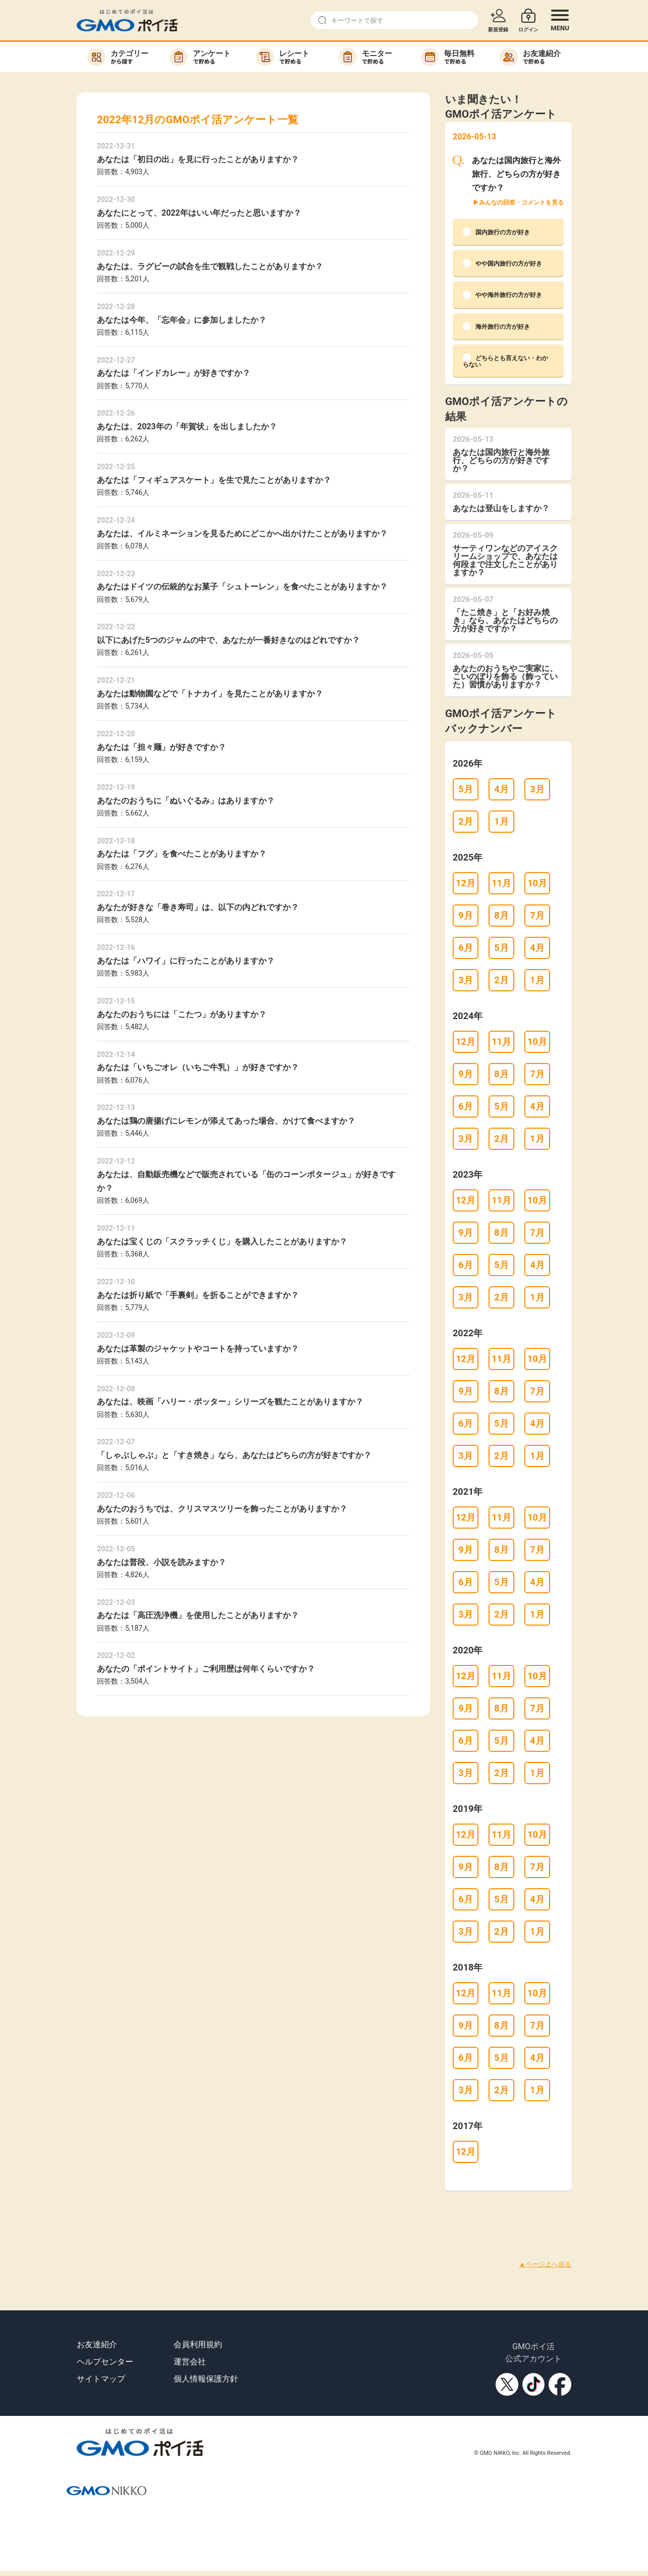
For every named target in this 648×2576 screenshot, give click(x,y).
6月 (465, 947)
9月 (465, 915)
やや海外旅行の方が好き (502, 295)
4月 (501, 789)
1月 (501, 821)
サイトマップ (101, 2379)
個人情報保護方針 (206, 2379)
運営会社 (190, 2361)
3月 (537, 789)
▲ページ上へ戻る (545, 2264)
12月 (465, 883)
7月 (537, 915)
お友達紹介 (97, 2344)
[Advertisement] (183, 2213)
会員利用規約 (198, 2344)
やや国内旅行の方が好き (502, 263)
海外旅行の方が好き (496, 326)
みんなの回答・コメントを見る (521, 202)
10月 (537, 883)
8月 (501, 915)
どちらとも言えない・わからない (505, 360)
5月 (465, 789)
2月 (465, 821)
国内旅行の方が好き (496, 232)
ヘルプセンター (105, 2361)
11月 (501, 883)
